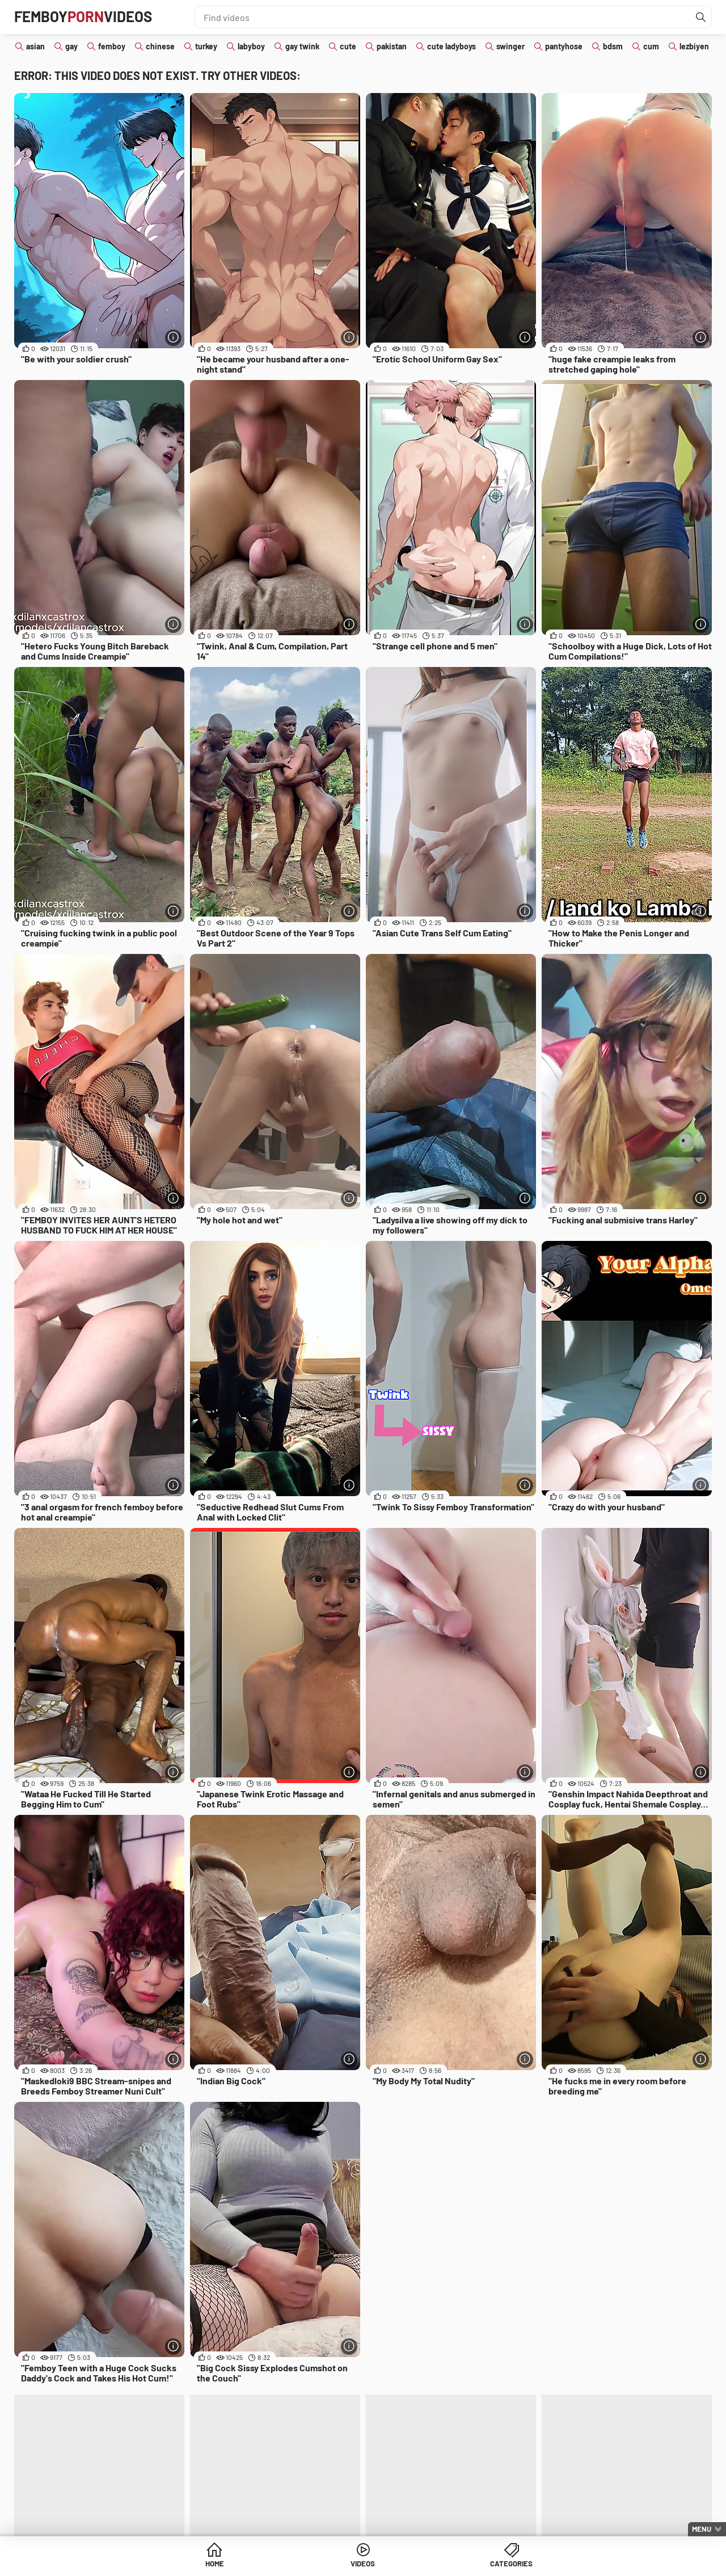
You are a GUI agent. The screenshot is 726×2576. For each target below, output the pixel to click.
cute (348, 46)
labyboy (251, 46)
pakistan (392, 46)
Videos (363, 2564)
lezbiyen (694, 46)
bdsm (613, 46)
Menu (701, 2528)
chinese (160, 46)
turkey (206, 46)
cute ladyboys (451, 46)
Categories (449, 2564)
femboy (111, 46)
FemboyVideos (88, 17)
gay (71, 46)
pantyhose (564, 46)
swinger (510, 46)
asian (35, 46)
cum (651, 46)
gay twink (302, 46)
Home (276, 2564)
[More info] (173, 337)
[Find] (700, 17)
